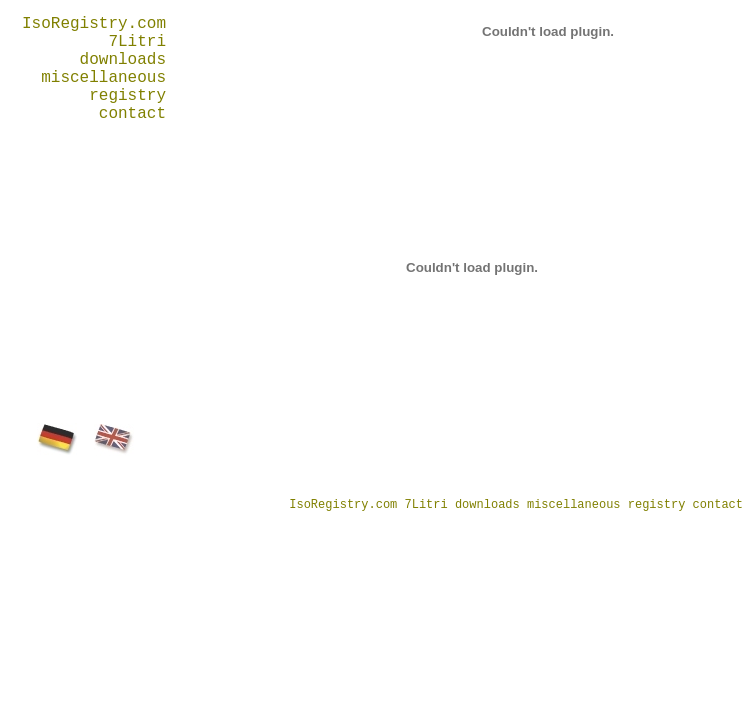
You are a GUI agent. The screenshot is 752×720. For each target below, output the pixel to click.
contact (132, 114)
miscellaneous (103, 78)
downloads (123, 60)
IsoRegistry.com (94, 24)
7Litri (137, 42)
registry (127, 96)
